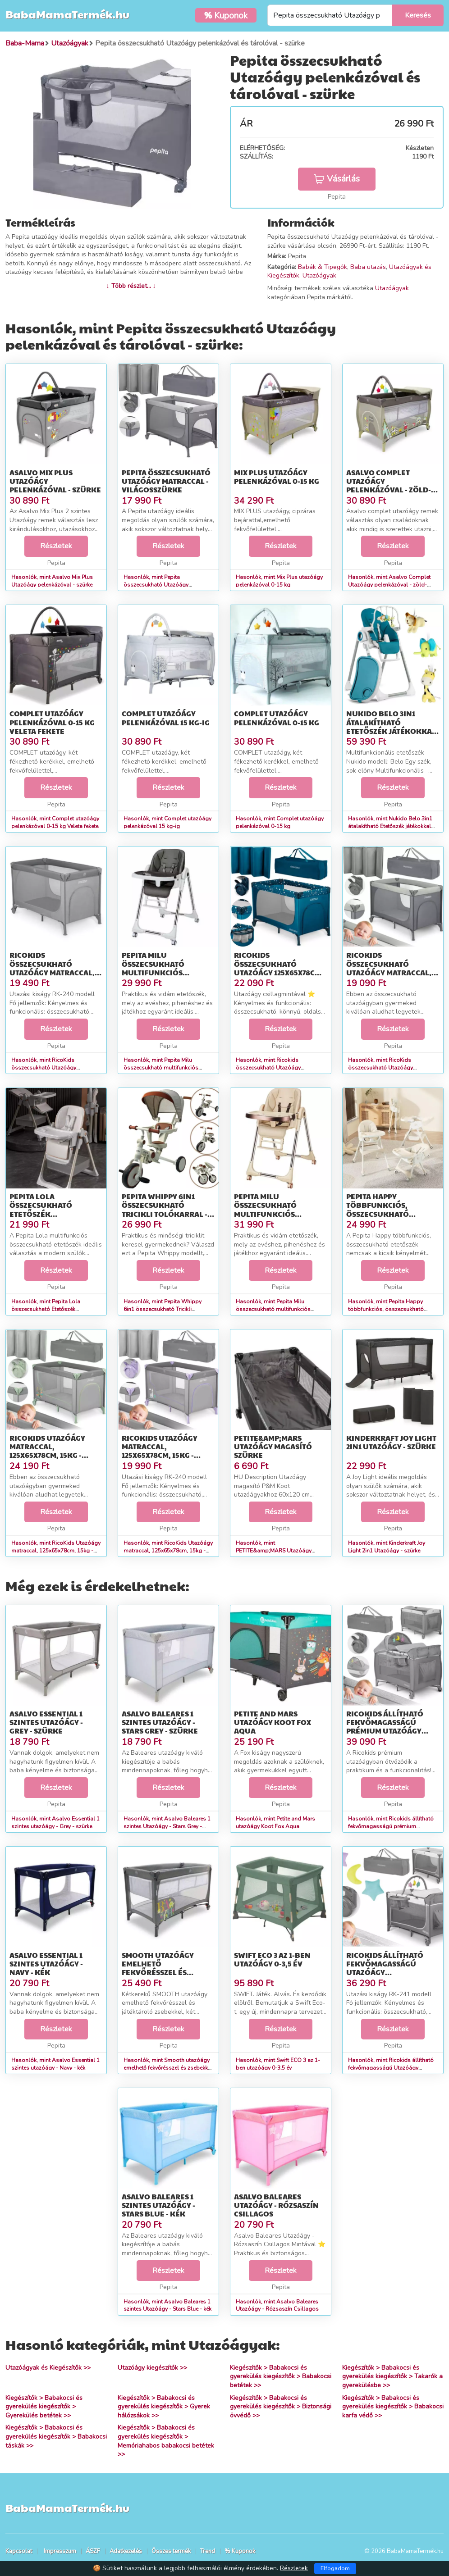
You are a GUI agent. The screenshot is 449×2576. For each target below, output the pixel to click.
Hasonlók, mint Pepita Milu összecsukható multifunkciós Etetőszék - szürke (161, 1067)
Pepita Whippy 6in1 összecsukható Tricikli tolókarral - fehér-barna (164, 1209)
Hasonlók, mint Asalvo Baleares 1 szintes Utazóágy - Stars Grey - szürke (167, 1826)
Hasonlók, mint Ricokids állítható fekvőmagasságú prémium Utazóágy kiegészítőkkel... (391, 1826)
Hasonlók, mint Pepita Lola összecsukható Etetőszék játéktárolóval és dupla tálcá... (49, 1309)
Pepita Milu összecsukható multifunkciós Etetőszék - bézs (266, 1209)
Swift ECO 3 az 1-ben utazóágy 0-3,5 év (272, 1959)
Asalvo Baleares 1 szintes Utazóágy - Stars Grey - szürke (160, 1722)
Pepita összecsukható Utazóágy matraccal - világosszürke (166, 481)
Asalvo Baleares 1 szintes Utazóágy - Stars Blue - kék (158, 2205)
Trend (207, 2551)
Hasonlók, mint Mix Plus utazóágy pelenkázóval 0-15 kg (279, 580)
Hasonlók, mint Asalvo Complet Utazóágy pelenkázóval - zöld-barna (389, 584)
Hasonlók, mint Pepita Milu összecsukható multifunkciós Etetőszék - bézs (273, 1309)
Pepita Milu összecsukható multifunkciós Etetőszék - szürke (159, 968)
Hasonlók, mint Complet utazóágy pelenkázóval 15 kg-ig (167, 822)
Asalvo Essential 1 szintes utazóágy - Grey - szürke (46, 1722)
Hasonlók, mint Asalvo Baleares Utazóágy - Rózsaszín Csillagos (277, 2305)
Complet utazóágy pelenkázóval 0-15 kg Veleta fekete (52, 722)
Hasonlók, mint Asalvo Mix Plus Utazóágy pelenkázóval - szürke (52, 580)
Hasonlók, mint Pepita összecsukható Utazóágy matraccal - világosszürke (156, 584)
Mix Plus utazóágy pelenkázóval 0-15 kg (276, 476)
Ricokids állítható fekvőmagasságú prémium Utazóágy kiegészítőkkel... (384, 1726)
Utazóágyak (319, 275)
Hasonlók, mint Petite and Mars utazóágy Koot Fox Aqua (275, 1822)
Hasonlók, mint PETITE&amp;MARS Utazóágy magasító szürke (274, 1550)
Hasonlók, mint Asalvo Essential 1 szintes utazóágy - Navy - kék (55, 2064)
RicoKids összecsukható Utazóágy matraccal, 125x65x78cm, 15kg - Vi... (390, 968)
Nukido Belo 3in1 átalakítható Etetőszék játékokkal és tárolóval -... (391, 726)
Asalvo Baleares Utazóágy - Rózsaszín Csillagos (276, 2205)
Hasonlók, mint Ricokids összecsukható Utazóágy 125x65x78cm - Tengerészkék (272, 1067)
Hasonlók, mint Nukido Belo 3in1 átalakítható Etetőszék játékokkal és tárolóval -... (390, 826)
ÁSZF (93, 2551)
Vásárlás (337, 179)
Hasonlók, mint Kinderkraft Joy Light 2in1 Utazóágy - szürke (386, 1546)
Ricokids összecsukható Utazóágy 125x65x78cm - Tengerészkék (279, 968)
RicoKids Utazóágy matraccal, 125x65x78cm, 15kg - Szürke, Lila (159, 1451)
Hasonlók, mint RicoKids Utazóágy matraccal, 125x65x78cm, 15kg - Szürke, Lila (168, 1550)
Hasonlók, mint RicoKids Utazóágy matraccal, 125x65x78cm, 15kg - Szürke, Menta (56, 1550)
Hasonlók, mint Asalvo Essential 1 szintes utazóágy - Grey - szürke (55, 1822)
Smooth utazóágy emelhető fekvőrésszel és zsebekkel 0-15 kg (158, 1968)
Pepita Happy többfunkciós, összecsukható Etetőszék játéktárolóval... (381, 1213)
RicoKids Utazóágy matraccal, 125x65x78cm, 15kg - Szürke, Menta (47, 1451)
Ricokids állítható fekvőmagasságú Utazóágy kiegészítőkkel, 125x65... (384, 1972)
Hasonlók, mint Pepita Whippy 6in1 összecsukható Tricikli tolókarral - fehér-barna (163, 1309)
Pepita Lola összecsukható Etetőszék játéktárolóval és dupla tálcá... (46, 1213)
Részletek (56, 546)
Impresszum (60, 2551)
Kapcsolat (18, 2551)
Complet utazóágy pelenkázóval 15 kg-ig (166, 717)
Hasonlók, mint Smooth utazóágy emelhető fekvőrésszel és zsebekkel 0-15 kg (168, 2068)
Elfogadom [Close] (335, 2568)
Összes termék (171, 2551)
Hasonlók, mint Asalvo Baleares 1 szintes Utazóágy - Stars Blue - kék (167, 2305)
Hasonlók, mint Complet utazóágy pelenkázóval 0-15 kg (280, 822)
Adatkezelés (126, 2551)
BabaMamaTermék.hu (67, 14)
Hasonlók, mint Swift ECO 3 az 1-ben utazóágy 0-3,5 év (278, 2064)
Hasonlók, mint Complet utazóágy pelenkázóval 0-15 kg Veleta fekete (55, 822)
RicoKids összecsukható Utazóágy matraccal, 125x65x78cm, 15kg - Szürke (52, 972)
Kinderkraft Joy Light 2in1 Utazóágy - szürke (391, 1442)
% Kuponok (239, 2551)
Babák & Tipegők (322, 267)
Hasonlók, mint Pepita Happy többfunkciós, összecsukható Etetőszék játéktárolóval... (386, 1309)
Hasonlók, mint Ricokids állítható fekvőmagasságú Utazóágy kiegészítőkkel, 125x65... (391, 2068)
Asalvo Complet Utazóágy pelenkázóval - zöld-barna (388, 485)
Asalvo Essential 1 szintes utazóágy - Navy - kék (46, 1963)
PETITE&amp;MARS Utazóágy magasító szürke (273, 1446)
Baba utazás (368, 267)
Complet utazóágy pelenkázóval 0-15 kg (276, 717)
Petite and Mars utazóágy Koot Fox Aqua (272, 1722)
